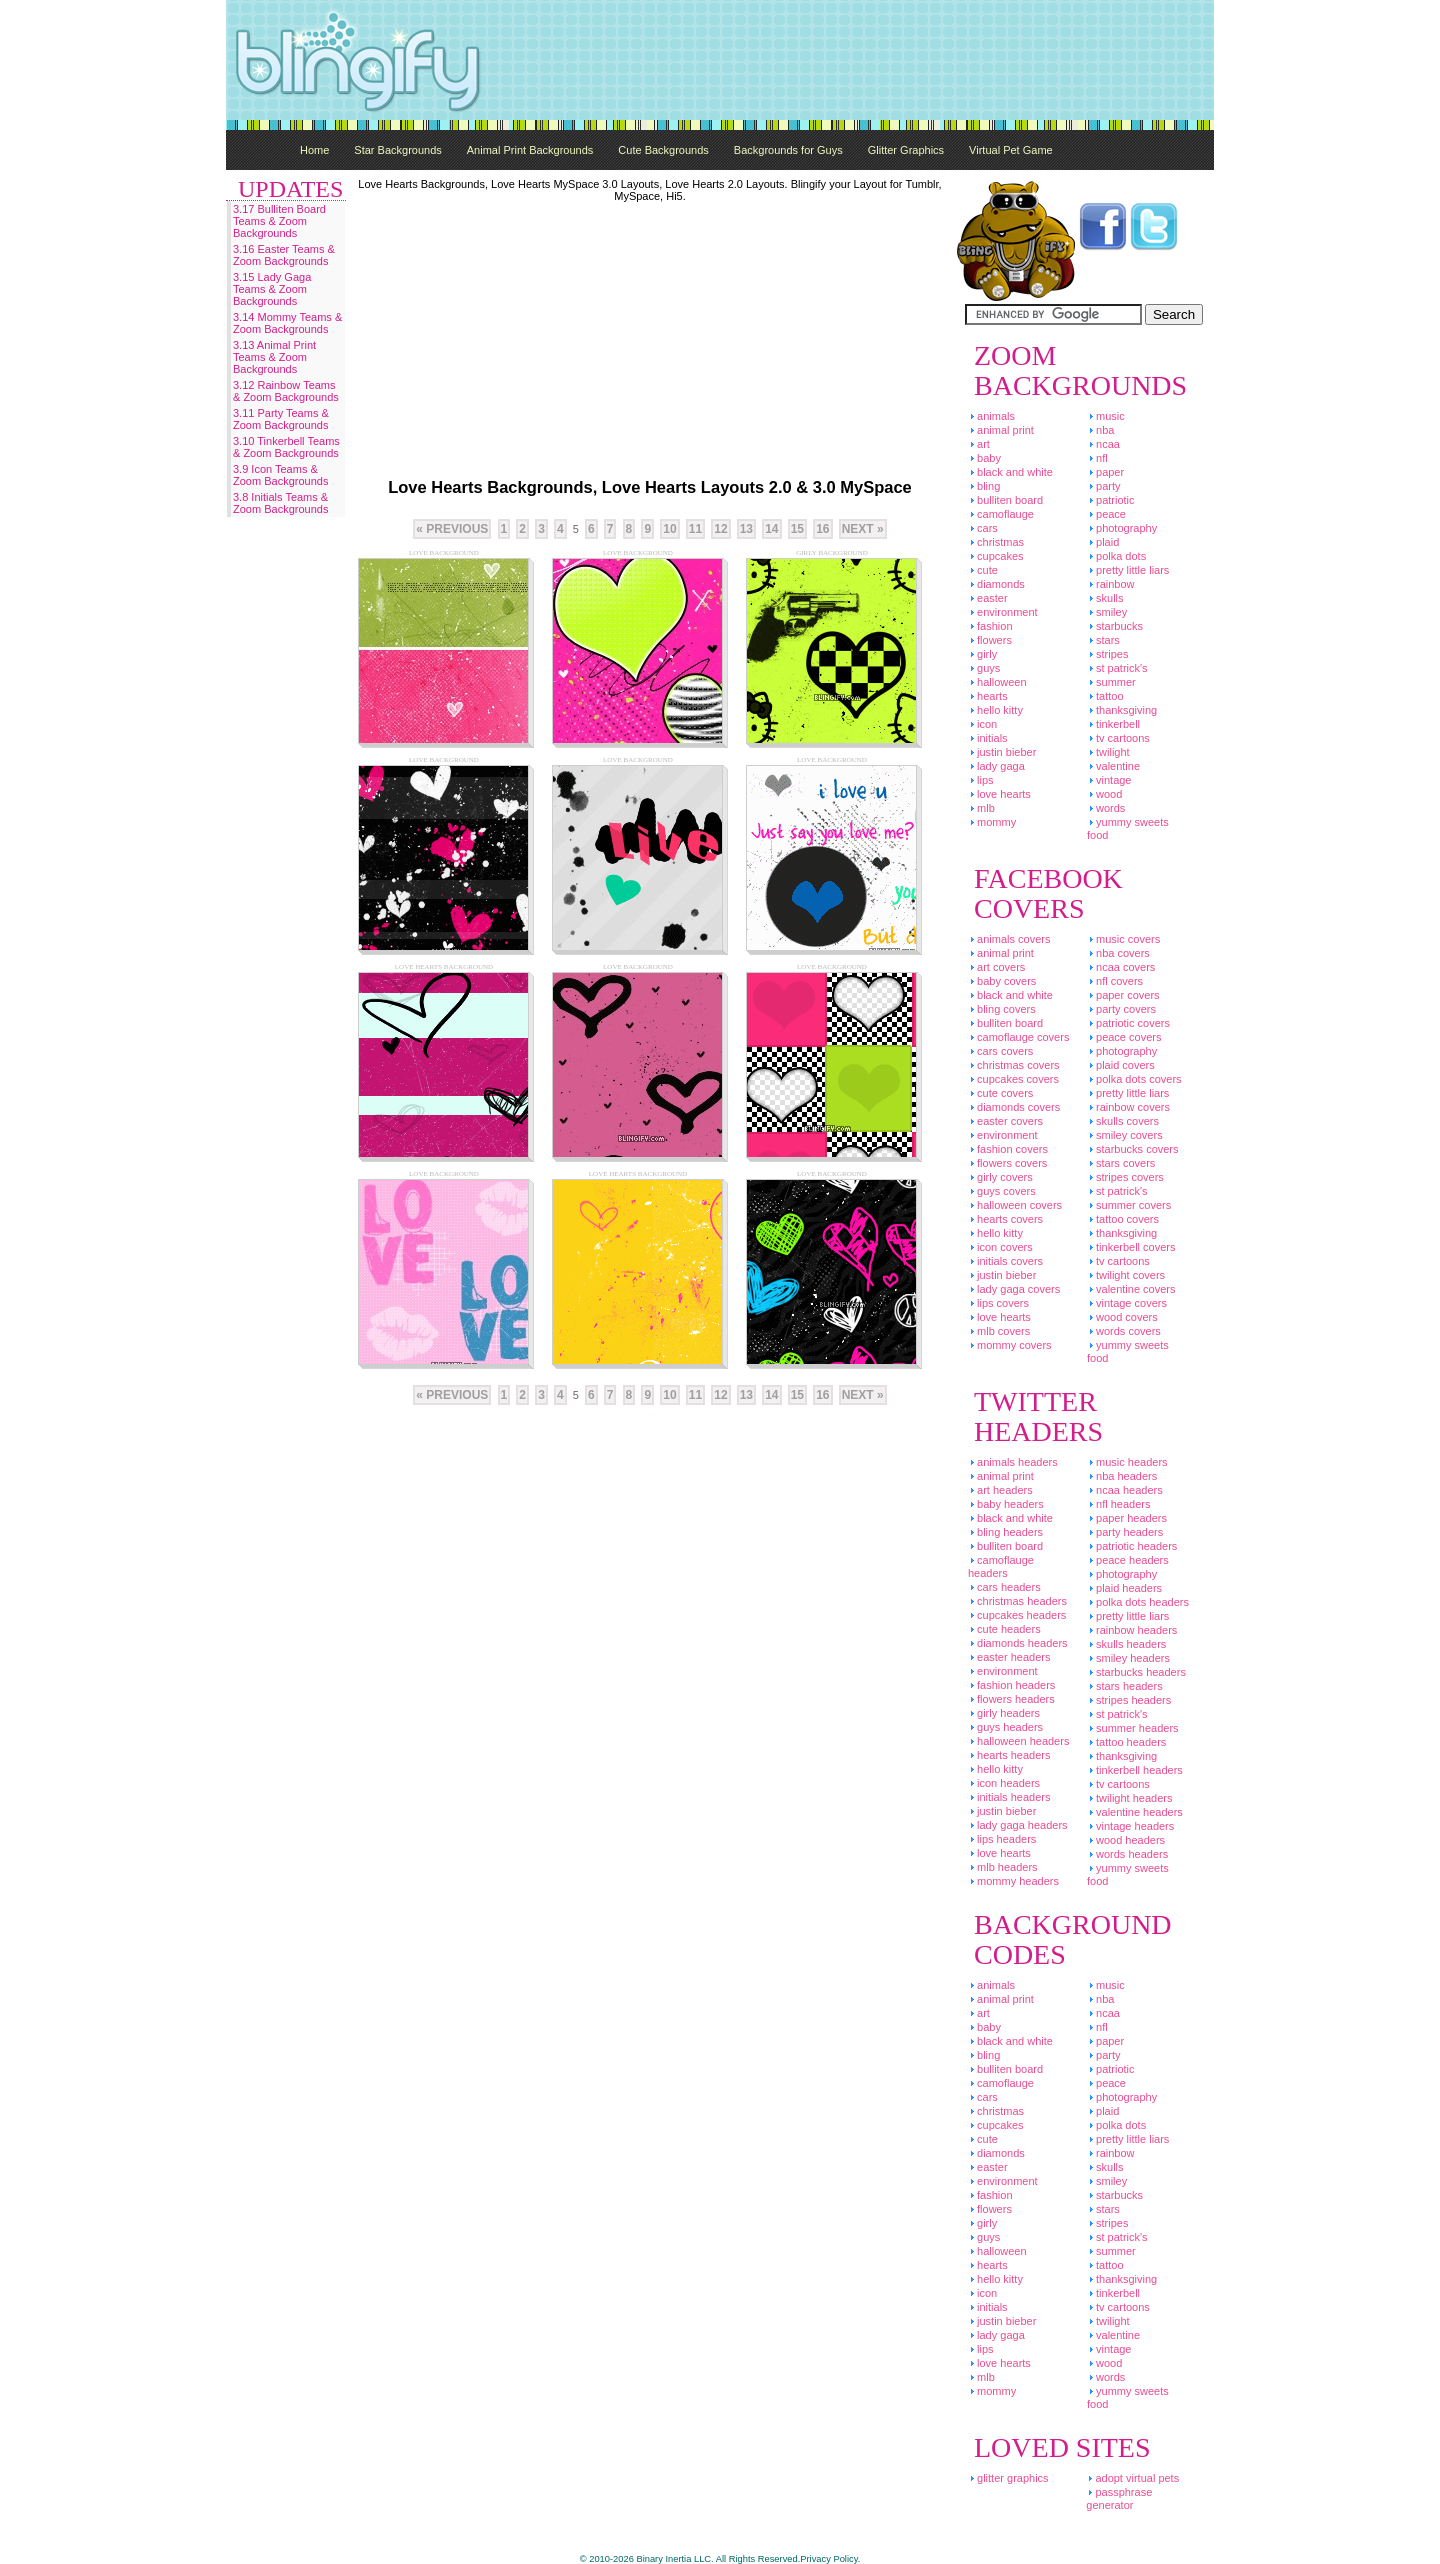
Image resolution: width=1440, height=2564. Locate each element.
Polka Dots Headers (1138, 1602)
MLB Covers (999, 1331)
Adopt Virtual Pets (1132, 2478)
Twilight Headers (1130, 1798)
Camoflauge (1001, 514)
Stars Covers (1121, 1163)
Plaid (1103, 542)
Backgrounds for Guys (788, 150)
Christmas (996, 542)
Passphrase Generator (1119, 2498)
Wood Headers (1126, 1840)
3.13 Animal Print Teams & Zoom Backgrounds (274, 357)
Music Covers (1123, 939)
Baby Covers (1002, 981)
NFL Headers (1118, 1504)
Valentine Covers (1131, 1289)
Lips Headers (1002, 1839)
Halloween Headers (1018, 1741)
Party (1104, 486)
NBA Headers (1122, 1476)
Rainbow (1111, 584)
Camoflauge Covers (1018, 1037)
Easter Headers (1009, 1657)
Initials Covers (1005, 1261)
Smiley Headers (1128, 1658)
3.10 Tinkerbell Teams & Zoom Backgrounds (286, 447)
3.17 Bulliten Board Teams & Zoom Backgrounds (279, 221)
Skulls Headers (1126, 1644)
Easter (988, 598)
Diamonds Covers (1014, 1107)
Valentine (1113, 766)
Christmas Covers (1014, 1065)
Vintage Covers (1127, 1303)
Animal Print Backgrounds (530, 150)
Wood (1104, 794)
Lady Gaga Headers (1018, 1825)
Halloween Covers (1015, 1205)
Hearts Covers (1005, 1219)
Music (1106, 416)
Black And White (1010, 472)
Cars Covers (1000, 1051)
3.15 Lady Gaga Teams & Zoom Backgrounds (272, 289)
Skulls (1105, 598)
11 (695, 529)
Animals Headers (1013, 1462)
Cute (983, 570)
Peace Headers (1128, 1560)
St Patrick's (1117, 668)
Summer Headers (1133, 1728)
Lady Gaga (996, 766)
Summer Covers (1129, 1205)
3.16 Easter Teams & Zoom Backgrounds (284, 255)
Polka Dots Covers (1134, 1079)
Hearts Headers (1009, 1755)
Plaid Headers (1124, 1588)
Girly (982, 654)
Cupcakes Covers (1013, 1079)
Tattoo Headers (1126, 1742)
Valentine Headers (1135, 1812)
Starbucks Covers (1133, 1149)
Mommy (992, 822)
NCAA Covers (1121, 967)
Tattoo (1105, 696)
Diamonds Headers (1018, 1643)
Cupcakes (996, 556)
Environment (1003, 612)
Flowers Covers (1007, 1163)
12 (720, 529)
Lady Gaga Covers (1014, 1289)
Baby (984, 458)
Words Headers (1127, 1854)
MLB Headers (1003, 1867)
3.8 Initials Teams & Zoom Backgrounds (280, 503)
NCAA (1103, 444)
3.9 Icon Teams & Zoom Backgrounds (280, 475)
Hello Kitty (995, 710)
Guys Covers (1002, 1191)
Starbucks (1115, 626)
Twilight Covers (1126, 1275)
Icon (982, 724)
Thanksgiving (1122, 710)
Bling (984, 486)
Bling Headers (1005, 1532)
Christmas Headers (1017, 1601)
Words (1106, 808)
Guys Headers (1005, 1727)
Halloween (997, 682)
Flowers (990, 640)
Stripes (1107, 654)
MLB (981, 808)
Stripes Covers (1125, 1177)
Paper (1105, 472)
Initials (988, 738)
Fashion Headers (1011, 1685)
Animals (991, 416)
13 (746, 529)
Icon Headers (1004, 1783)
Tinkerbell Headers (1135, 1770)
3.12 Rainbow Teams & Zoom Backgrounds (286, 391)
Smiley (1107, 612)
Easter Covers (1005, 1121)
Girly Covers (1000, 1177)
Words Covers (1124, 1331)
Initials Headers (1009, 1797)
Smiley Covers (1125, 1135)
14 (771, 529)
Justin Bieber (1002, 752)
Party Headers (1125, 1532)
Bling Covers (1002, 1009)
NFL (1097, 458)
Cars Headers (1004, 1587)
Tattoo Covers (1123, 1219)
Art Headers (1000, 1490)
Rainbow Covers (1128, 1107)
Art (979, 444)
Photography (1122, 528)
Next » (863, 529)
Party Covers (1121, 1009)
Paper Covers (1123, 995)
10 (669, 529)
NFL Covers (1115, 981)
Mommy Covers (1010, 1345)
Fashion (990, 626)
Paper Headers (1127, 1518)
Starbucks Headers (1136, 1672)
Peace (1106, 514)
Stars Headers (1125, 1686)
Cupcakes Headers (1017, 1615)
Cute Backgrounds (663, 150)
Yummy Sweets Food (1128, 828)
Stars (1103, 640)
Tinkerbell (1113, 724)
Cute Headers (1004, 1629)
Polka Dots (1116, 556)
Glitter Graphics (906, 150)
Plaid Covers (1121, 1065)
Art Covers (996, 967)
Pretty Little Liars (1128, 570)
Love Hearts (999, 794)
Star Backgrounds (397, 150)
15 (797, 529)
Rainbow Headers (1132, 1630)
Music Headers (1127, 1462)
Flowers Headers (1011, 1699)
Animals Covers (1009, 939)
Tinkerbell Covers (1131, 1247)
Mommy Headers (1013, 1881)
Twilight (1108, 752)
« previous (452, 529)
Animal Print (1001, 430)
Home (314, 150)
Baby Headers (1006, 1504)
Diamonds (996, 584)
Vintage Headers (1130, 1826)
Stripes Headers (1129, 1700)
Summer (1111, 682)
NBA (1100, 430)
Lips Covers (998, 1303)
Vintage (1109, 780)
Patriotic (1111, 500)
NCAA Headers (1125, 1490)
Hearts (988, 696)
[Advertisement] (850, 60)
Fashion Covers (1008, 1149)
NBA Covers (1118, 953)
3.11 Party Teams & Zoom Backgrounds (281, 419)
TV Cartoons (1118, 738)
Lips (981, 780)
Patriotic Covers (1128, 1023)
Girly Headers (1004, 1713)
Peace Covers (1124, 1037)
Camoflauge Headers (1001, 1566)
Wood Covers (1122, 1317)
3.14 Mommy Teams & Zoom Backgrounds (287, 323)
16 (822, 529)
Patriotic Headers (1132, 1546)
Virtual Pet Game (1011, 150)
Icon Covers (1000, 1247)
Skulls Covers (1123, 1121)
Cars (983, 528)
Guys (984, 668)
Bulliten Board (1005, 500)
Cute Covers (1000, 1093)
